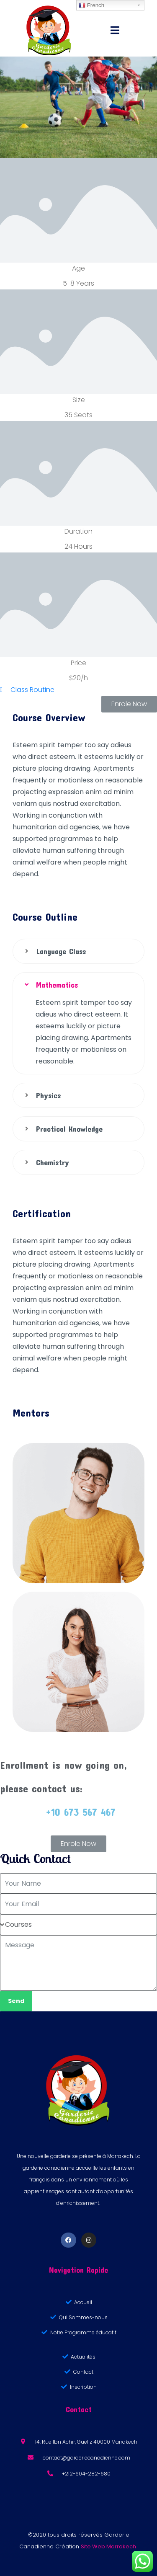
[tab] (78, 951)
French (91, 5)
